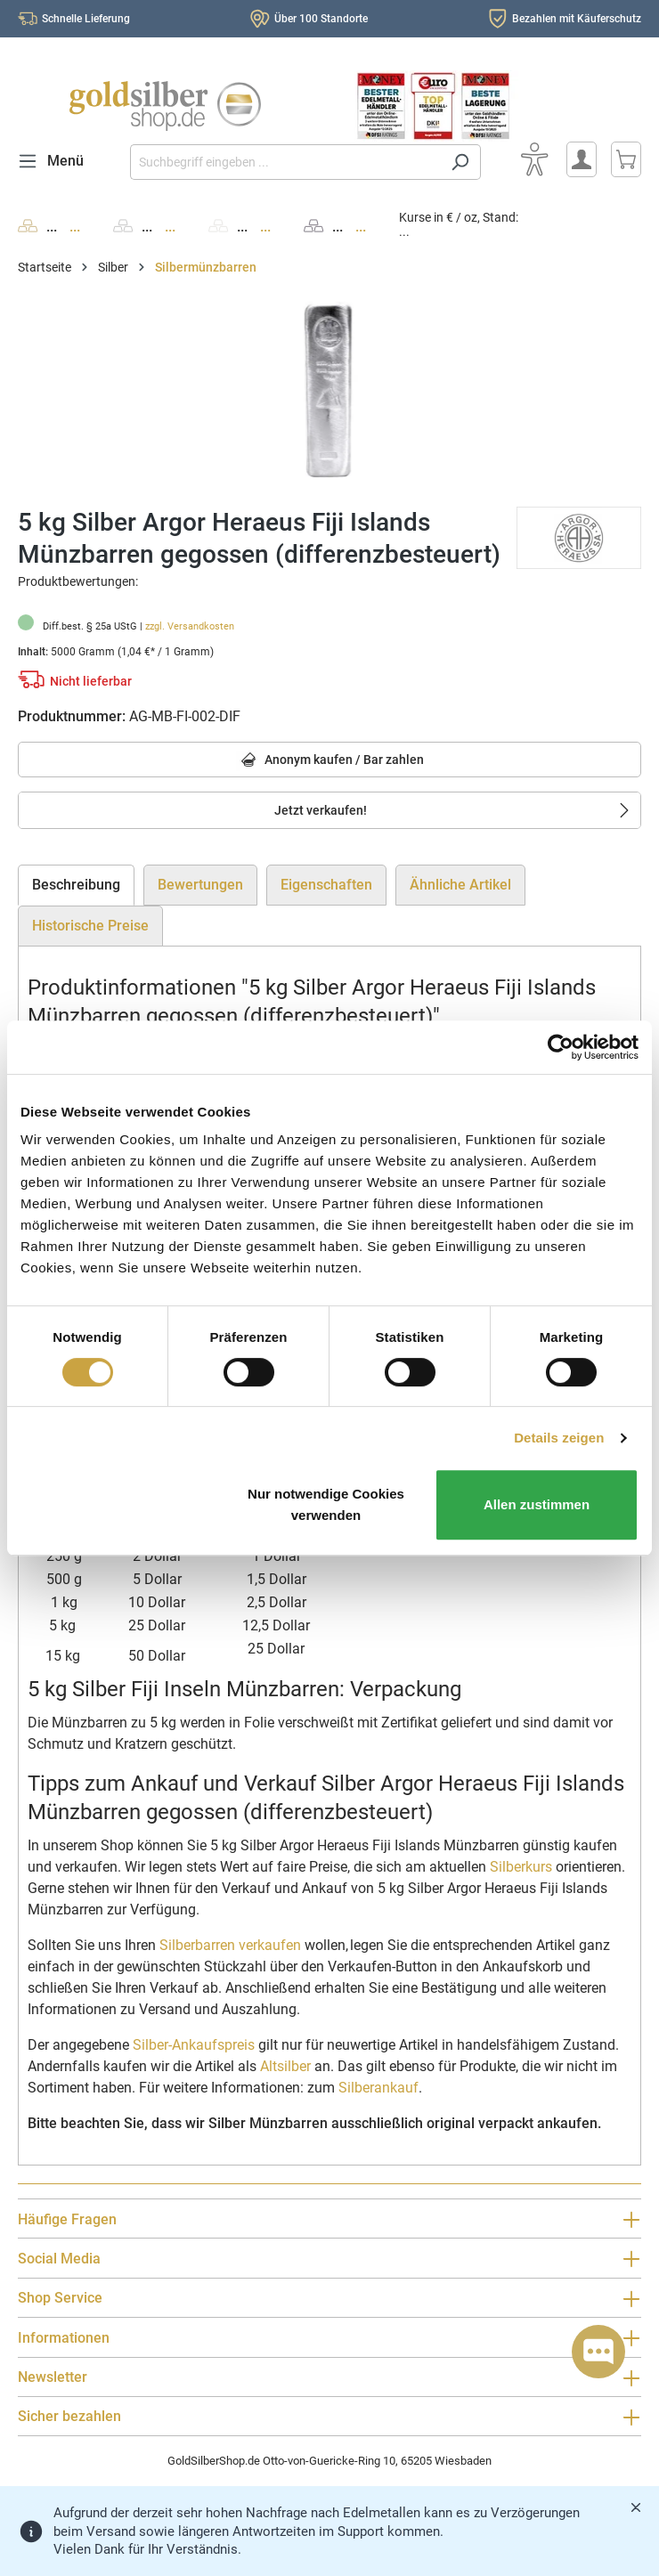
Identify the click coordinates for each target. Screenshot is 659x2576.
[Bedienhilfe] (534, 159)
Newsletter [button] (329, 2378)
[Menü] (56, 161)
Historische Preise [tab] (90, 925)
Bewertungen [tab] (200, 884)
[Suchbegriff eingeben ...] (285, 162)
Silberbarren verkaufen (230, 1945)
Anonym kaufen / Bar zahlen (330, 761)
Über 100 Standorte (321, 18)
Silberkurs (521, 1866)
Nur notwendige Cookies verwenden (326, 1504)
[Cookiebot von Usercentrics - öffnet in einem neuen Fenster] (561, 1047)
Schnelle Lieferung (86, 18)
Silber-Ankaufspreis (194, 2044)
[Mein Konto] (581, 159)
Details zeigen (559, 1437)
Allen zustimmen (537, 1504)
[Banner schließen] (635, 2507)
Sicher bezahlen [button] (329, 2417)
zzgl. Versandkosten (189, 626)
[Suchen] (460, 162)
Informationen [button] (329, 2338)
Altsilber (285, 2066)
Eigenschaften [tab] (326, 884)
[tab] (76, 885)
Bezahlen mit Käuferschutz (576, 18)
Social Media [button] (329, 2258)
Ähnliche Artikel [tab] (460, 884)
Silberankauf (378, 2087)
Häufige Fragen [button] (329, 2219)
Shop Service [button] (329, 2299)
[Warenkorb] (626, 159)
